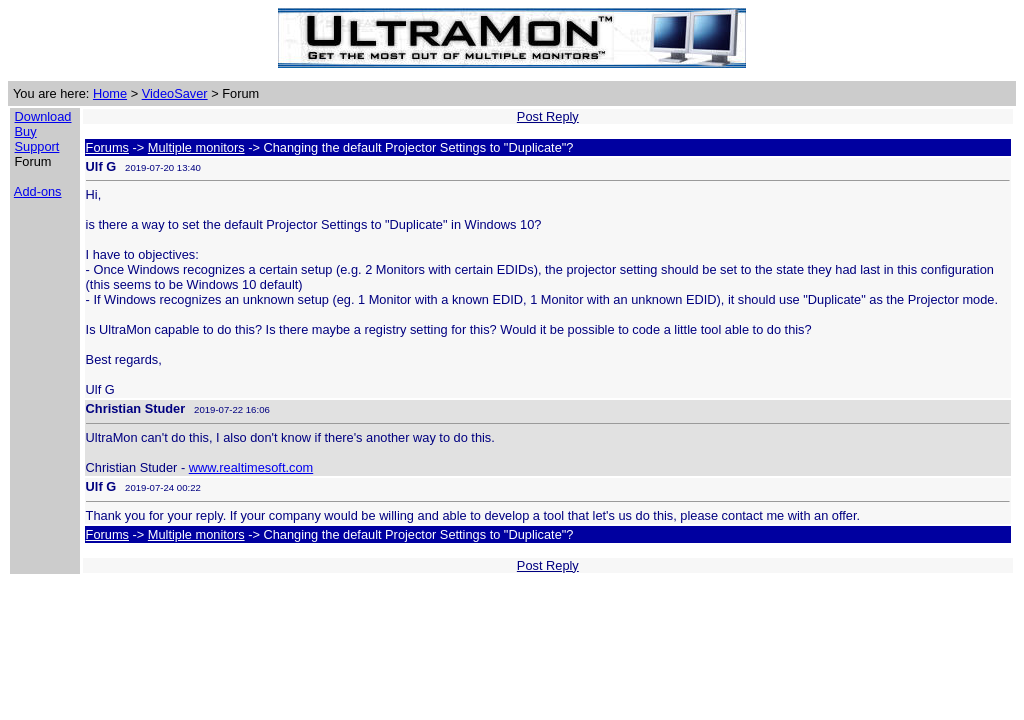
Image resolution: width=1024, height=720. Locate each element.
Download (43, 116)
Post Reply (548, 116)
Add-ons (38, 191)
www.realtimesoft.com (251, 467)
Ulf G (101, 166)
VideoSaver (175, 93)
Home (110, 93)
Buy (26, 131)
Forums (107, 147)
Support (37, 146)
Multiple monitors (196, 147)
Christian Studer (136, 408)
